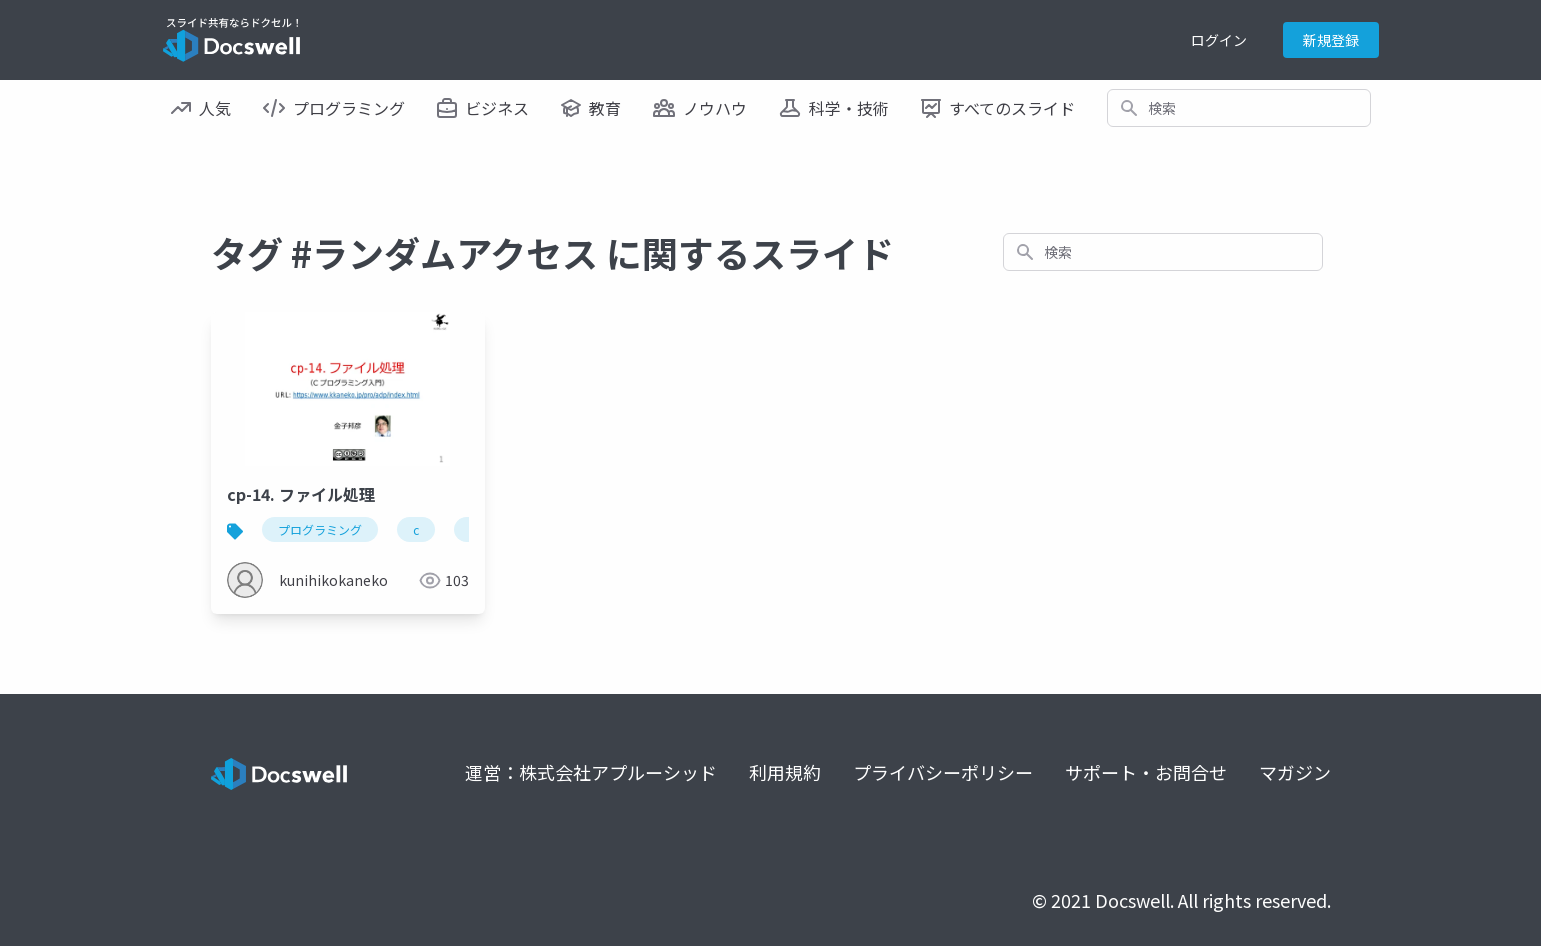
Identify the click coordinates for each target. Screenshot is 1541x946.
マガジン (1295, 772)
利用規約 (785, 772)
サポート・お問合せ (1146, 772)
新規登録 (1331, 40)
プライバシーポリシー (943, 772)
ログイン (1219, 40)
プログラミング (320, 529)
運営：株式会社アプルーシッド (591, 772)
